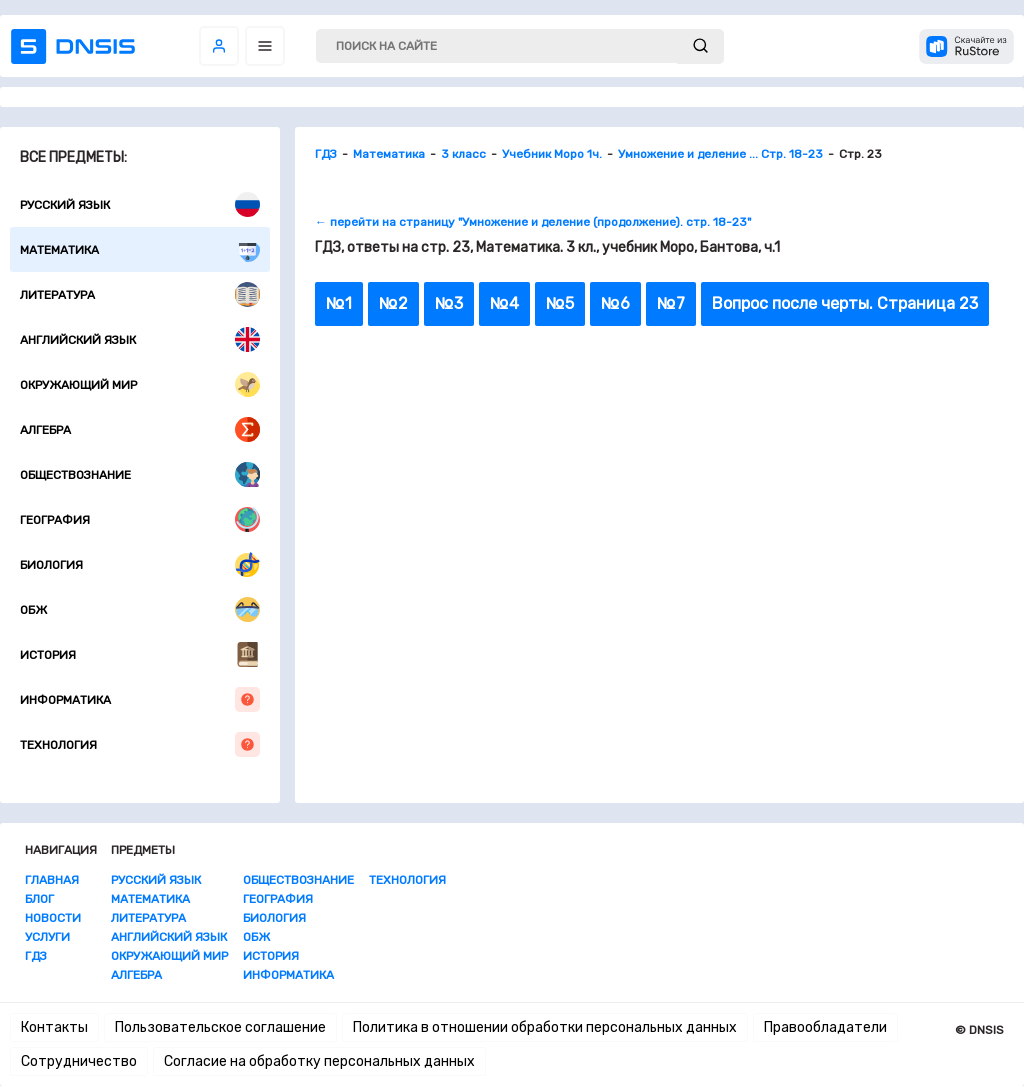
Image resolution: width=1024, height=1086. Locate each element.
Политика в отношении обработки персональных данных (545, 1027)
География (140, 519)
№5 (560, 303)
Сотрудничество (79, 1061)
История (140, 654)
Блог (39, 899)
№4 (504, 303)
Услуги (47, 937)
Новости (53, 918)
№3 (449, 303)
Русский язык (140, 204)
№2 (393, 303)
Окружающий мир (140, 384)
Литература (140, 294)
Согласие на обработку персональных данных (319, 1061)
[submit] (700, 46)
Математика (140, 249)
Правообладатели (825, 1027)
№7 (671, 303)
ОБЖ (140, 609)
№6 (615, 303)
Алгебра (140, 429)
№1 (339, 303)
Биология (140, 564)
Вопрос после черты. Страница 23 (845, 303)
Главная (52, 880)
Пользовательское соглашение (220, 1027)
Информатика (140, 699)
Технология (140, 744)
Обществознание (140, 474)
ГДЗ (36, 956)
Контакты (54, 1027)
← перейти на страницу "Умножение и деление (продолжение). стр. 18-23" (533, 222)
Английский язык (140, 339)
